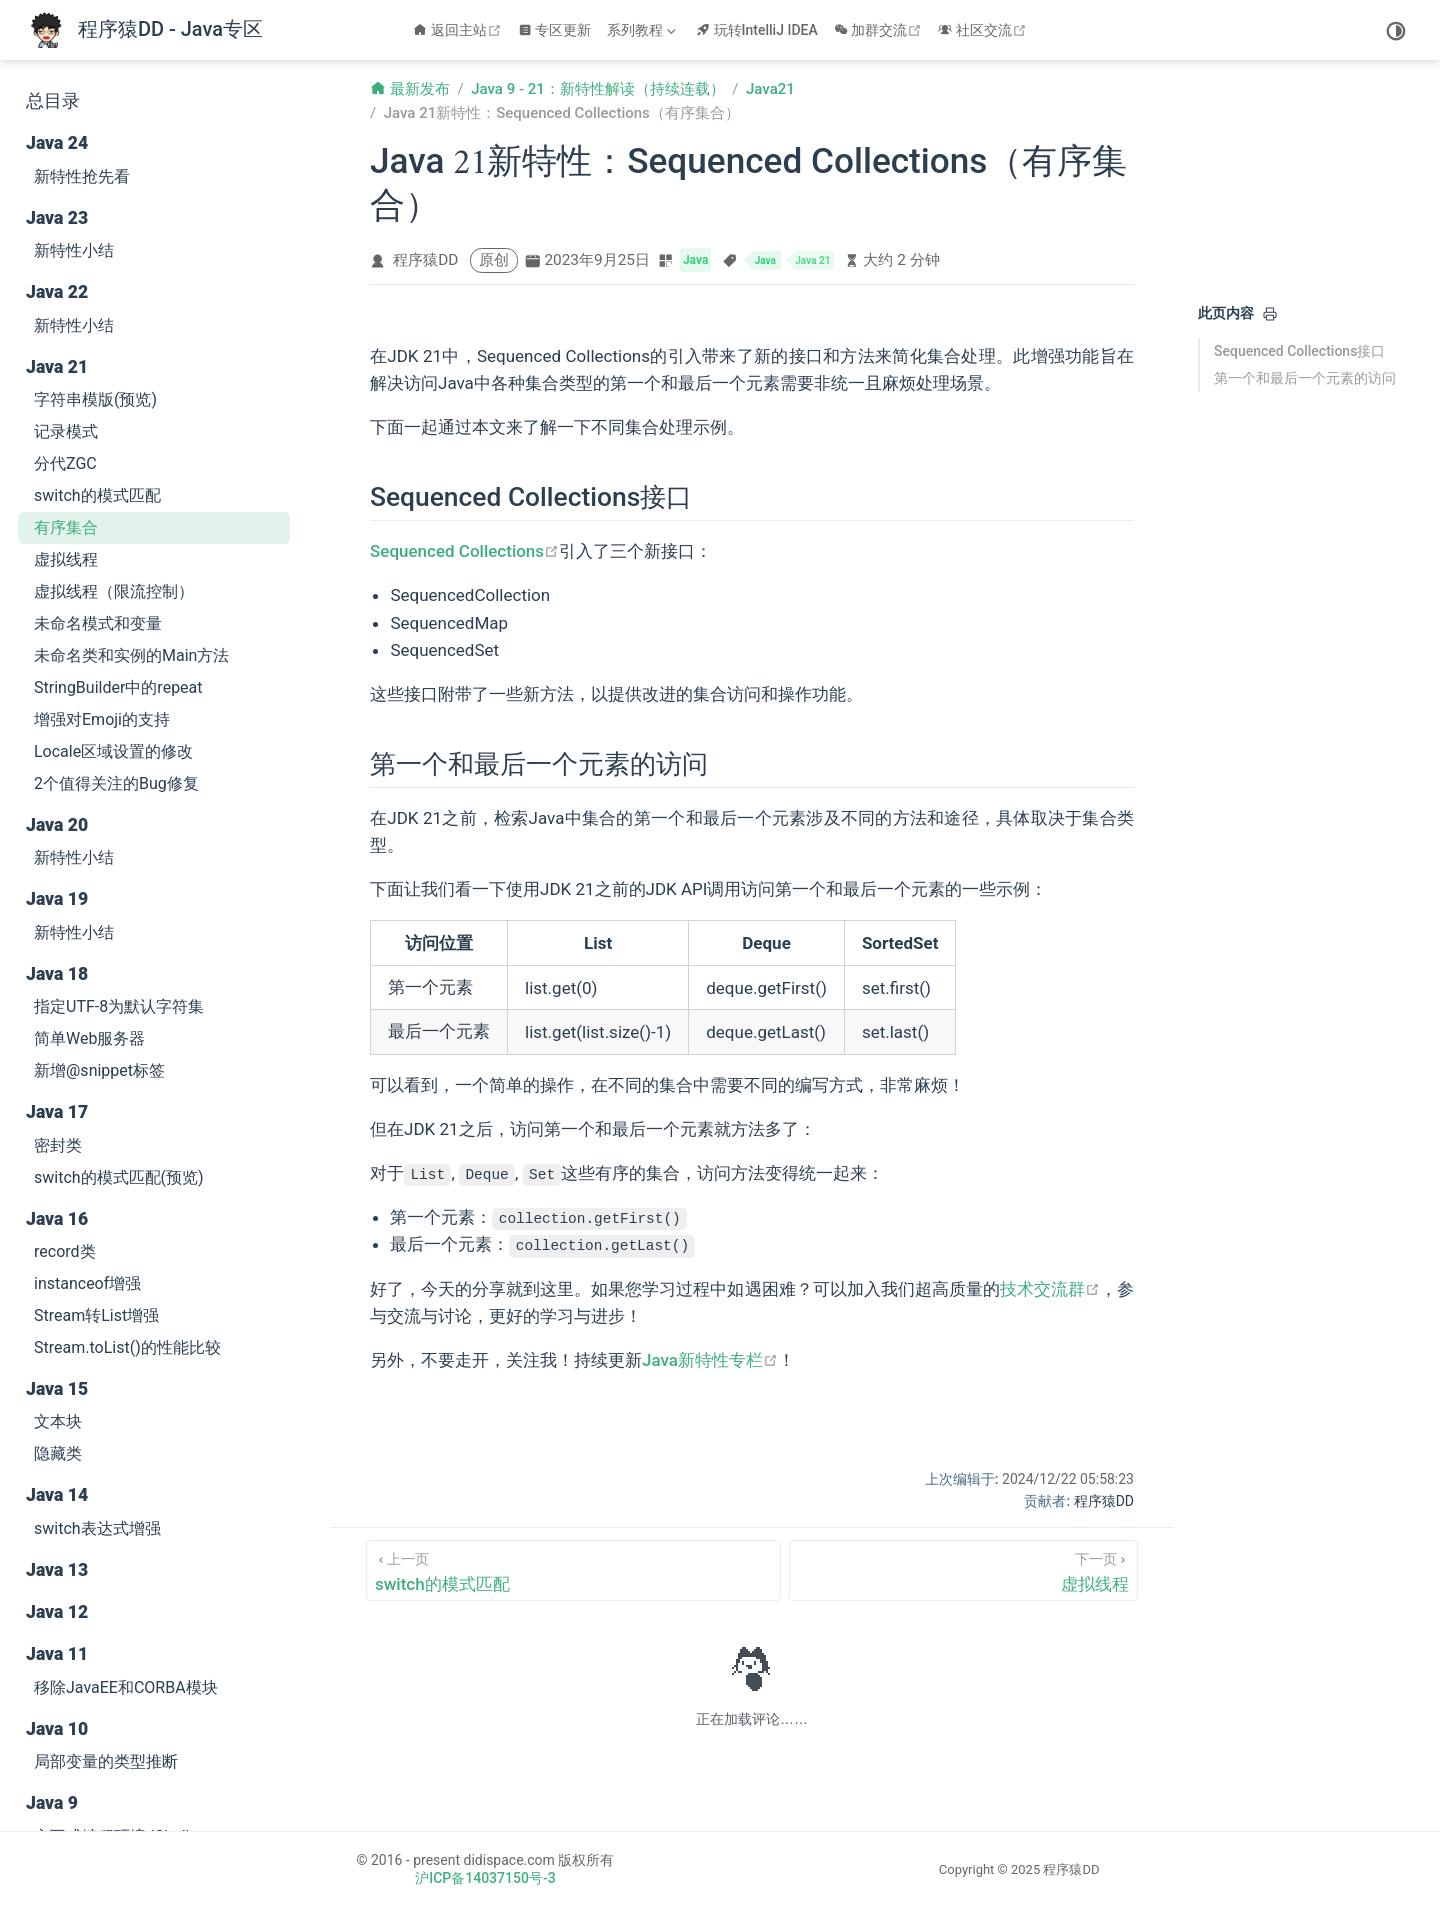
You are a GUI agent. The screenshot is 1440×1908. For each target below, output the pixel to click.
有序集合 (66, 527)
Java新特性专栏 (710, 1360)
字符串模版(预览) (95, 399)
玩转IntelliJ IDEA (757, 30)
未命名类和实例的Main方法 (131, 655)
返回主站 (459, 30)
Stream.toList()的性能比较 (127, 1347)
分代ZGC (65, 463)
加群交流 (880, 30)
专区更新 (555, 30)
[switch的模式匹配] (573, 1570)
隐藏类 (58, 1453)
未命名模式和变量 (98, 623)
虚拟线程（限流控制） (114, 591)
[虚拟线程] (963, 1570)
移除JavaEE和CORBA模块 (126, 1687)
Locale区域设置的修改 (113, 751)
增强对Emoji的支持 (102, 719)
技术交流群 (1050, 1289)
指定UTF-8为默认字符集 (119, 1006)
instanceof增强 (87, 1283)
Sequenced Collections (464, 551)
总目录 (53, 101)
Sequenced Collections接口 (1299, 351)
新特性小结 (74, 250)
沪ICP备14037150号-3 (485, 1878)
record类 (65, 1251)
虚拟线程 (66, 559)
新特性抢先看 (82, 176)
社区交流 (984, 30)
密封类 (58, 1145)
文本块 (58, 1421)
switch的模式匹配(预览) (119, 1177)
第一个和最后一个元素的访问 (1305, 378)
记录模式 (66, 431)
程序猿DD (425, 260)
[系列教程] (643, 30)
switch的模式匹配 (97, 495)
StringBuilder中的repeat (118, 687)
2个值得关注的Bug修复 (116, 783)
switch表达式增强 (97, 1528)
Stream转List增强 (96, 1315)
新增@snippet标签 (99, 1070)
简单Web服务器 (89, 1038)
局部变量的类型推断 (106, 1761)
